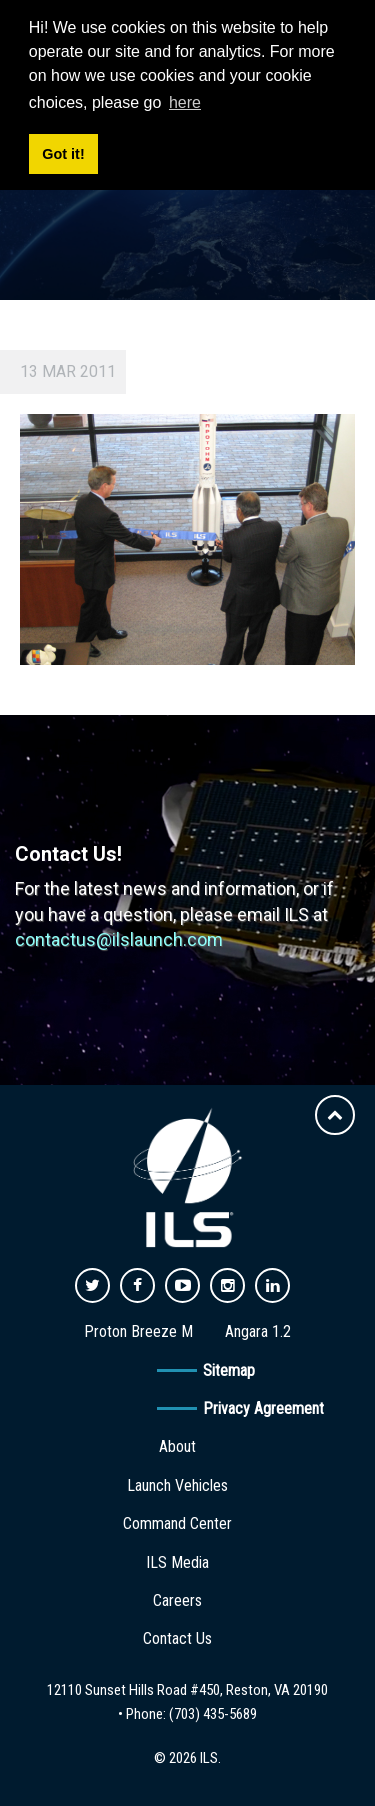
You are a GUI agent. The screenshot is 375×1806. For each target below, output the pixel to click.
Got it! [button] (63, 154)
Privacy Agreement (263, 1408)
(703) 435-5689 (213, 1714)
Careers (177, 1600)
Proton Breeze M (138, 1331)
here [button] (185, 102)
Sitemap (229, 1370)
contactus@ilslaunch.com (119, 939)
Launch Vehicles (177, 1485)
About (177, 1446)
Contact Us (177, 1638)
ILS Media (177, 1562)
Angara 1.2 (258, 1331)
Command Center (177, 1523)
